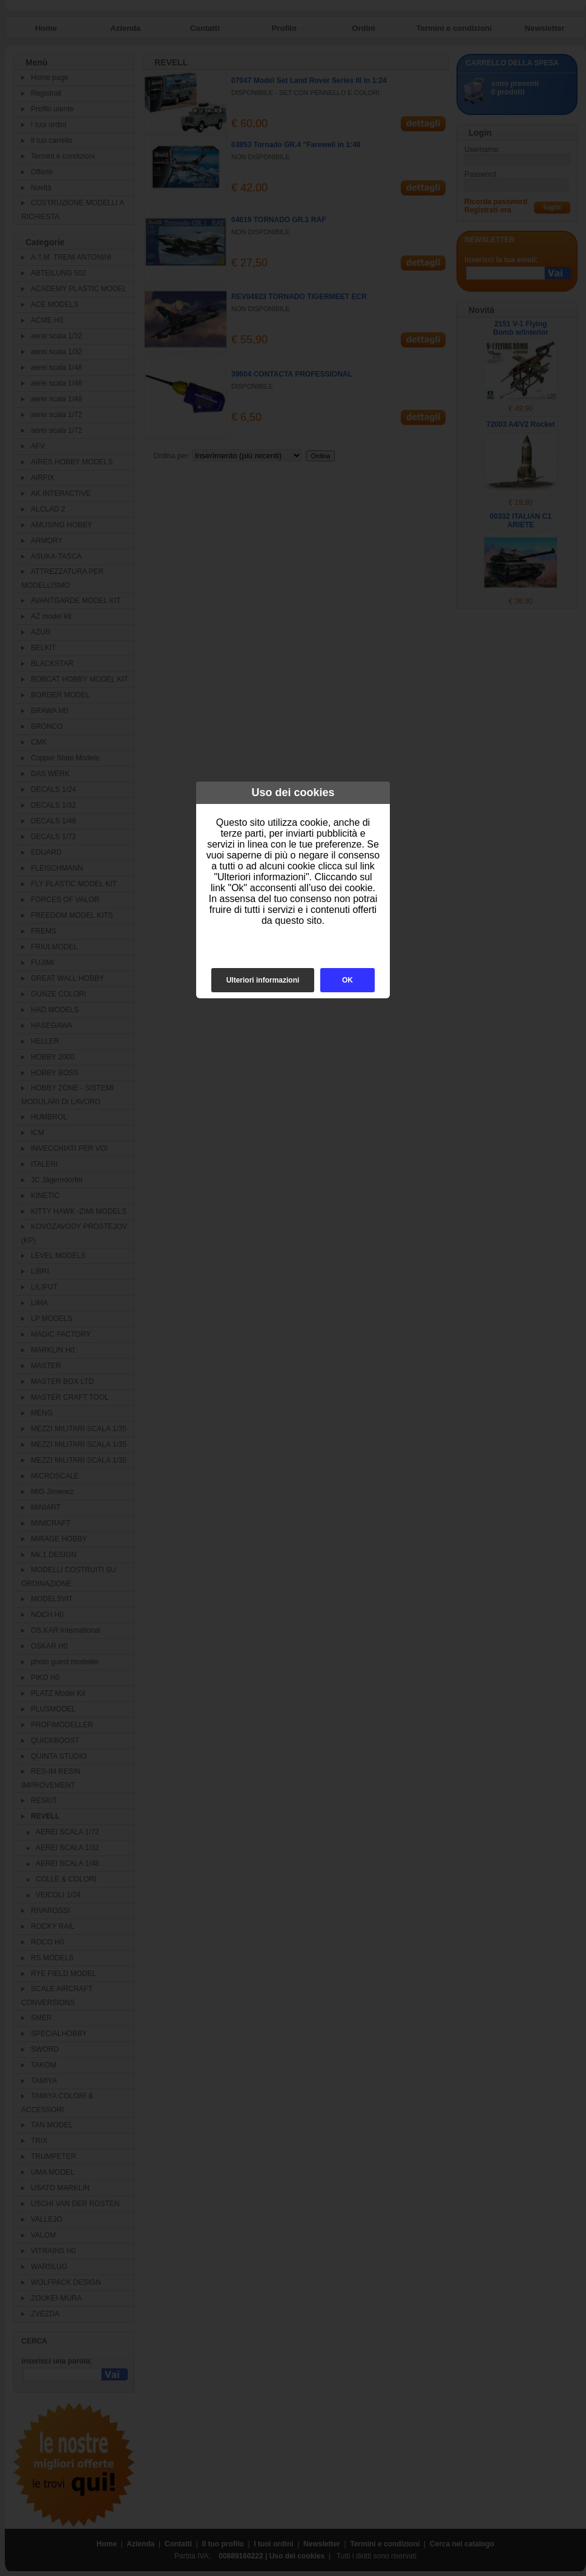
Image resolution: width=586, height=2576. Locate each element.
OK (347, 980)
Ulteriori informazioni (263, 980)
